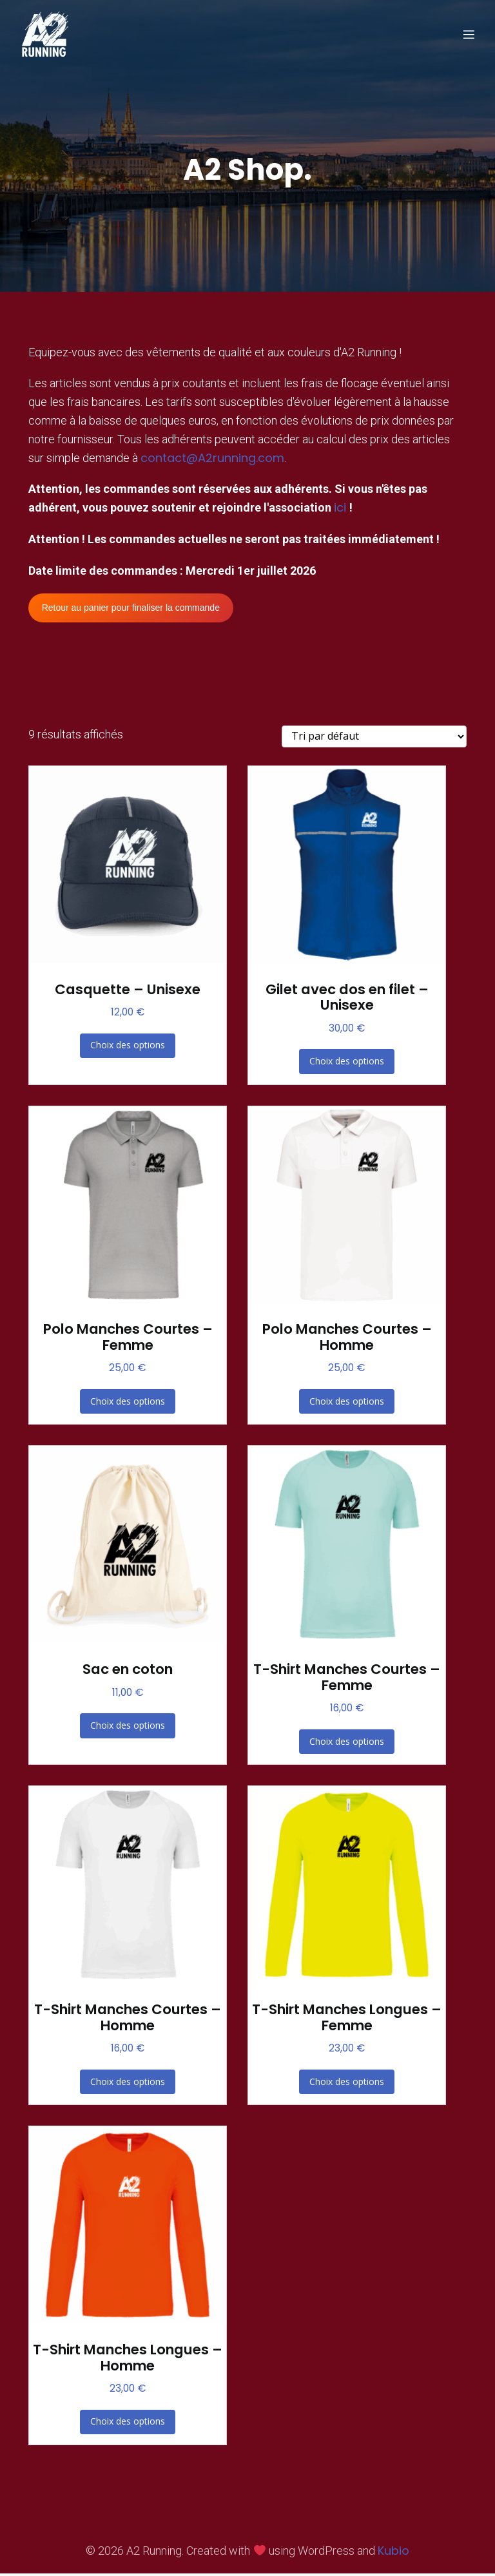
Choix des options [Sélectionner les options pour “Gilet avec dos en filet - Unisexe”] (346, 1063)
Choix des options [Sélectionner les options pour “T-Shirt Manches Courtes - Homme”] (127, 2084)
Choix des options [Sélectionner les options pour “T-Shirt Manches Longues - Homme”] (127, 2423)
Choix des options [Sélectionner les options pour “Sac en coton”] (127, 1728)
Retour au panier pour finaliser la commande (131, 610)
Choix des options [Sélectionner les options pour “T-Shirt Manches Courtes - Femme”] (346, 1744)
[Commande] (374, 739)
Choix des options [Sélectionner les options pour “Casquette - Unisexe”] (127, 1047)
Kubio (393, 2553)
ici (341, 510)
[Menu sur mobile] (469, 35)
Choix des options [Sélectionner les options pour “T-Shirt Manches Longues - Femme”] (346, 2084)
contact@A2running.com (212, 460)
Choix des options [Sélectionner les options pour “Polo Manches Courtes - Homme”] (346, 1404)
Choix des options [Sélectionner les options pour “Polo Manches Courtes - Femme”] (127, 1404)
